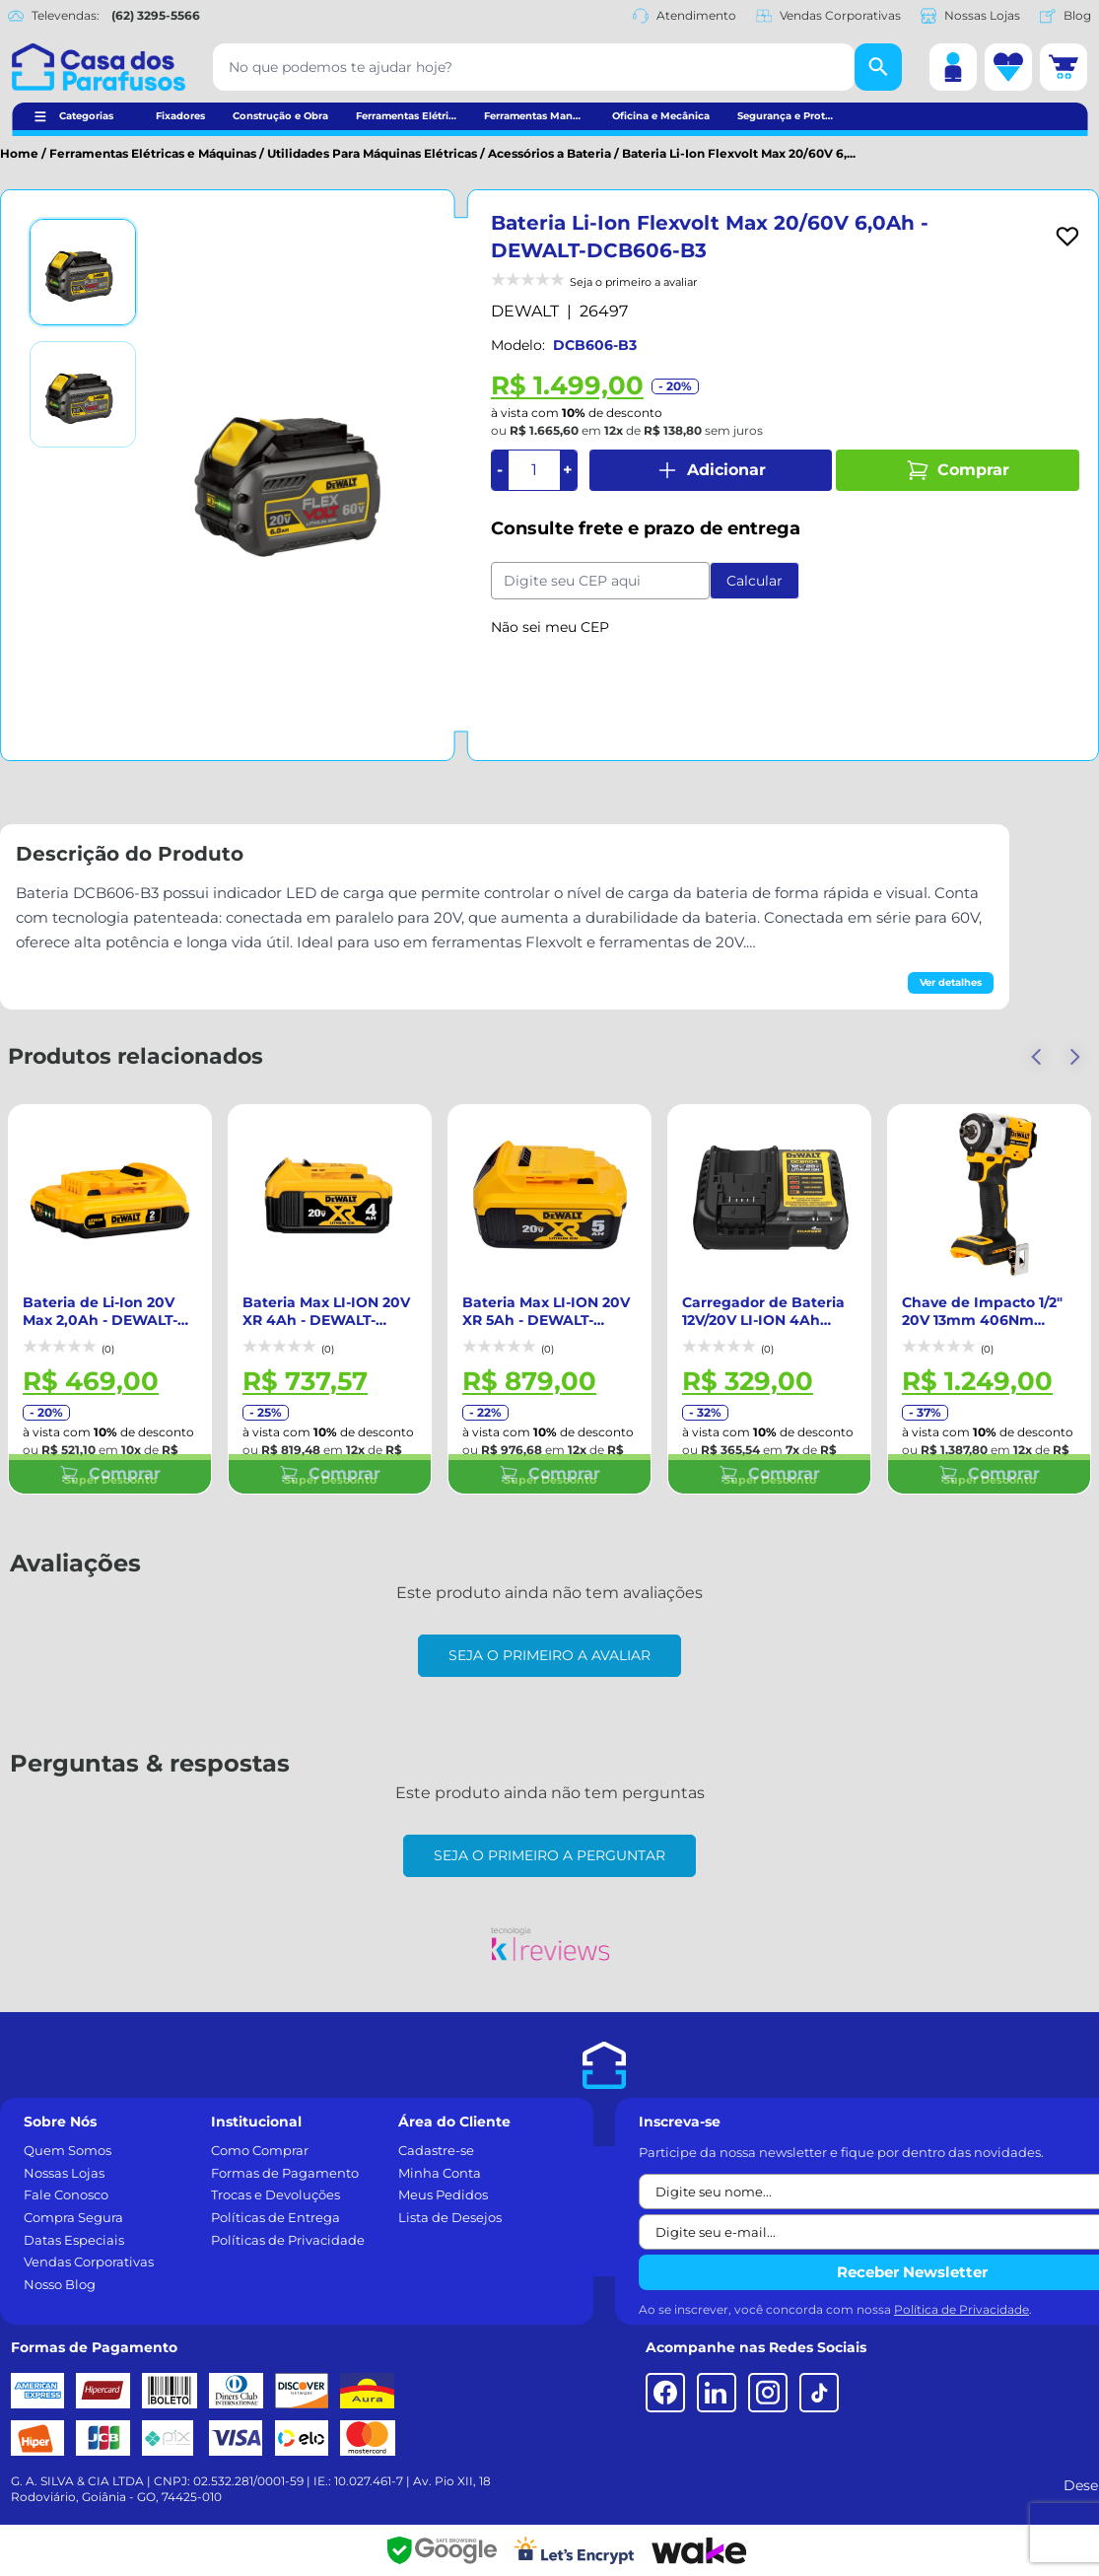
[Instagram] (768, 2392)
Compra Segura (73, 2217)
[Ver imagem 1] (83, 272)
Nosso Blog (60, 2284)
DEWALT (525, 311)
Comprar (957, 470)
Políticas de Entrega (275, 2217)
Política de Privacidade (961, 2309)
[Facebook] (665, 2392)
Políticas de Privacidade (288, 2240)
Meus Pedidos (443, 2194)
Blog (1065, 16)
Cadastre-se (436, 2150)
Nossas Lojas (970, 16)
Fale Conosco (66, 2194)
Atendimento (684, 16)
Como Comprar (260, 2150)
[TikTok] (819, 2392)
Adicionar (710, 470)
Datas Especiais (74, 2240)
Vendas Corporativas (828, 16)
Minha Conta (439, 2173)
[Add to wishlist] (1067, 236)
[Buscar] (878, 67)
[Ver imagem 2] (83, 394)
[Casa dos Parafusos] (98, 67)
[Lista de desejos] (1008, 67)
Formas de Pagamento (285, 2173)
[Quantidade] (534, 470)
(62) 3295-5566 (155, 15)
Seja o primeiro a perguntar (549, 1855)
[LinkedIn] (716, 2392)
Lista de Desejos (450, 2217)
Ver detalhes (951, 982)
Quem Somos (67, 2150)
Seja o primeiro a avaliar (549, 1655)
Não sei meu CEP (550, 627)
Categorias (86, 115)
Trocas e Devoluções (275, 2194)
